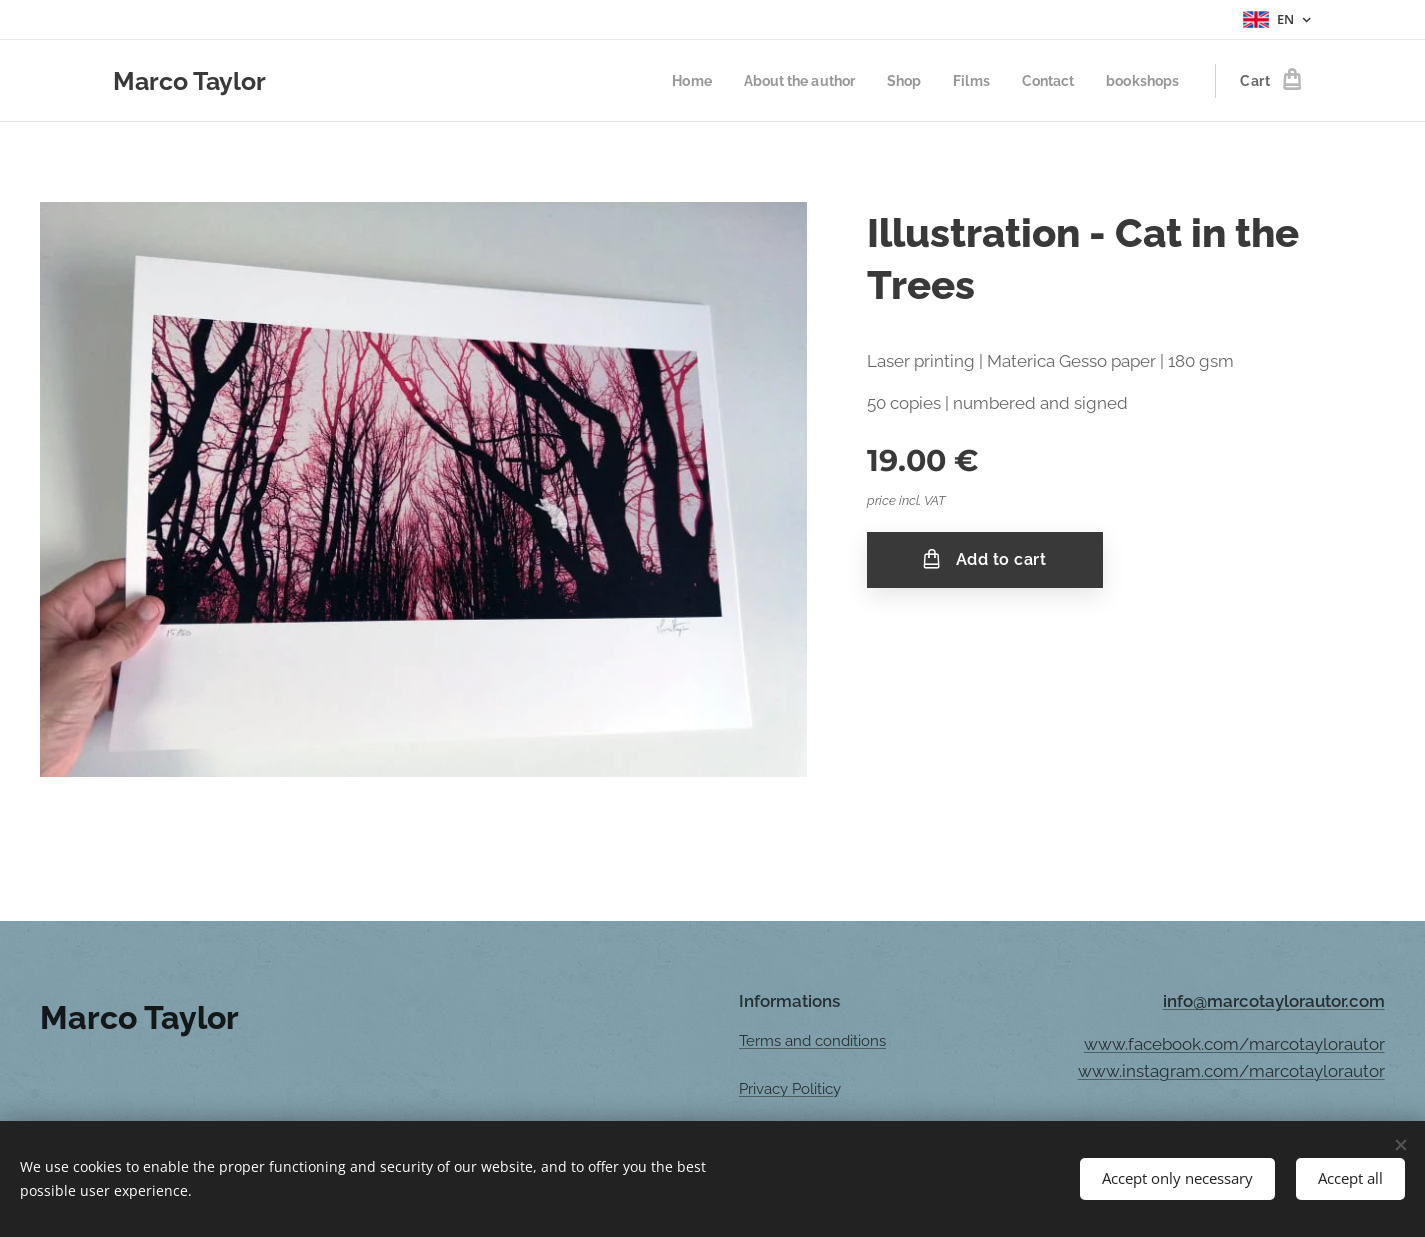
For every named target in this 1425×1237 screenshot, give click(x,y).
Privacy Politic (786, 1090)
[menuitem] (670, 81)
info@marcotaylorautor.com (1274, 1001)
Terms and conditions (812, 1041)
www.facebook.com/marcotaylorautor (1234, 1044)
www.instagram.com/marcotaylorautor (1231, 1071)
